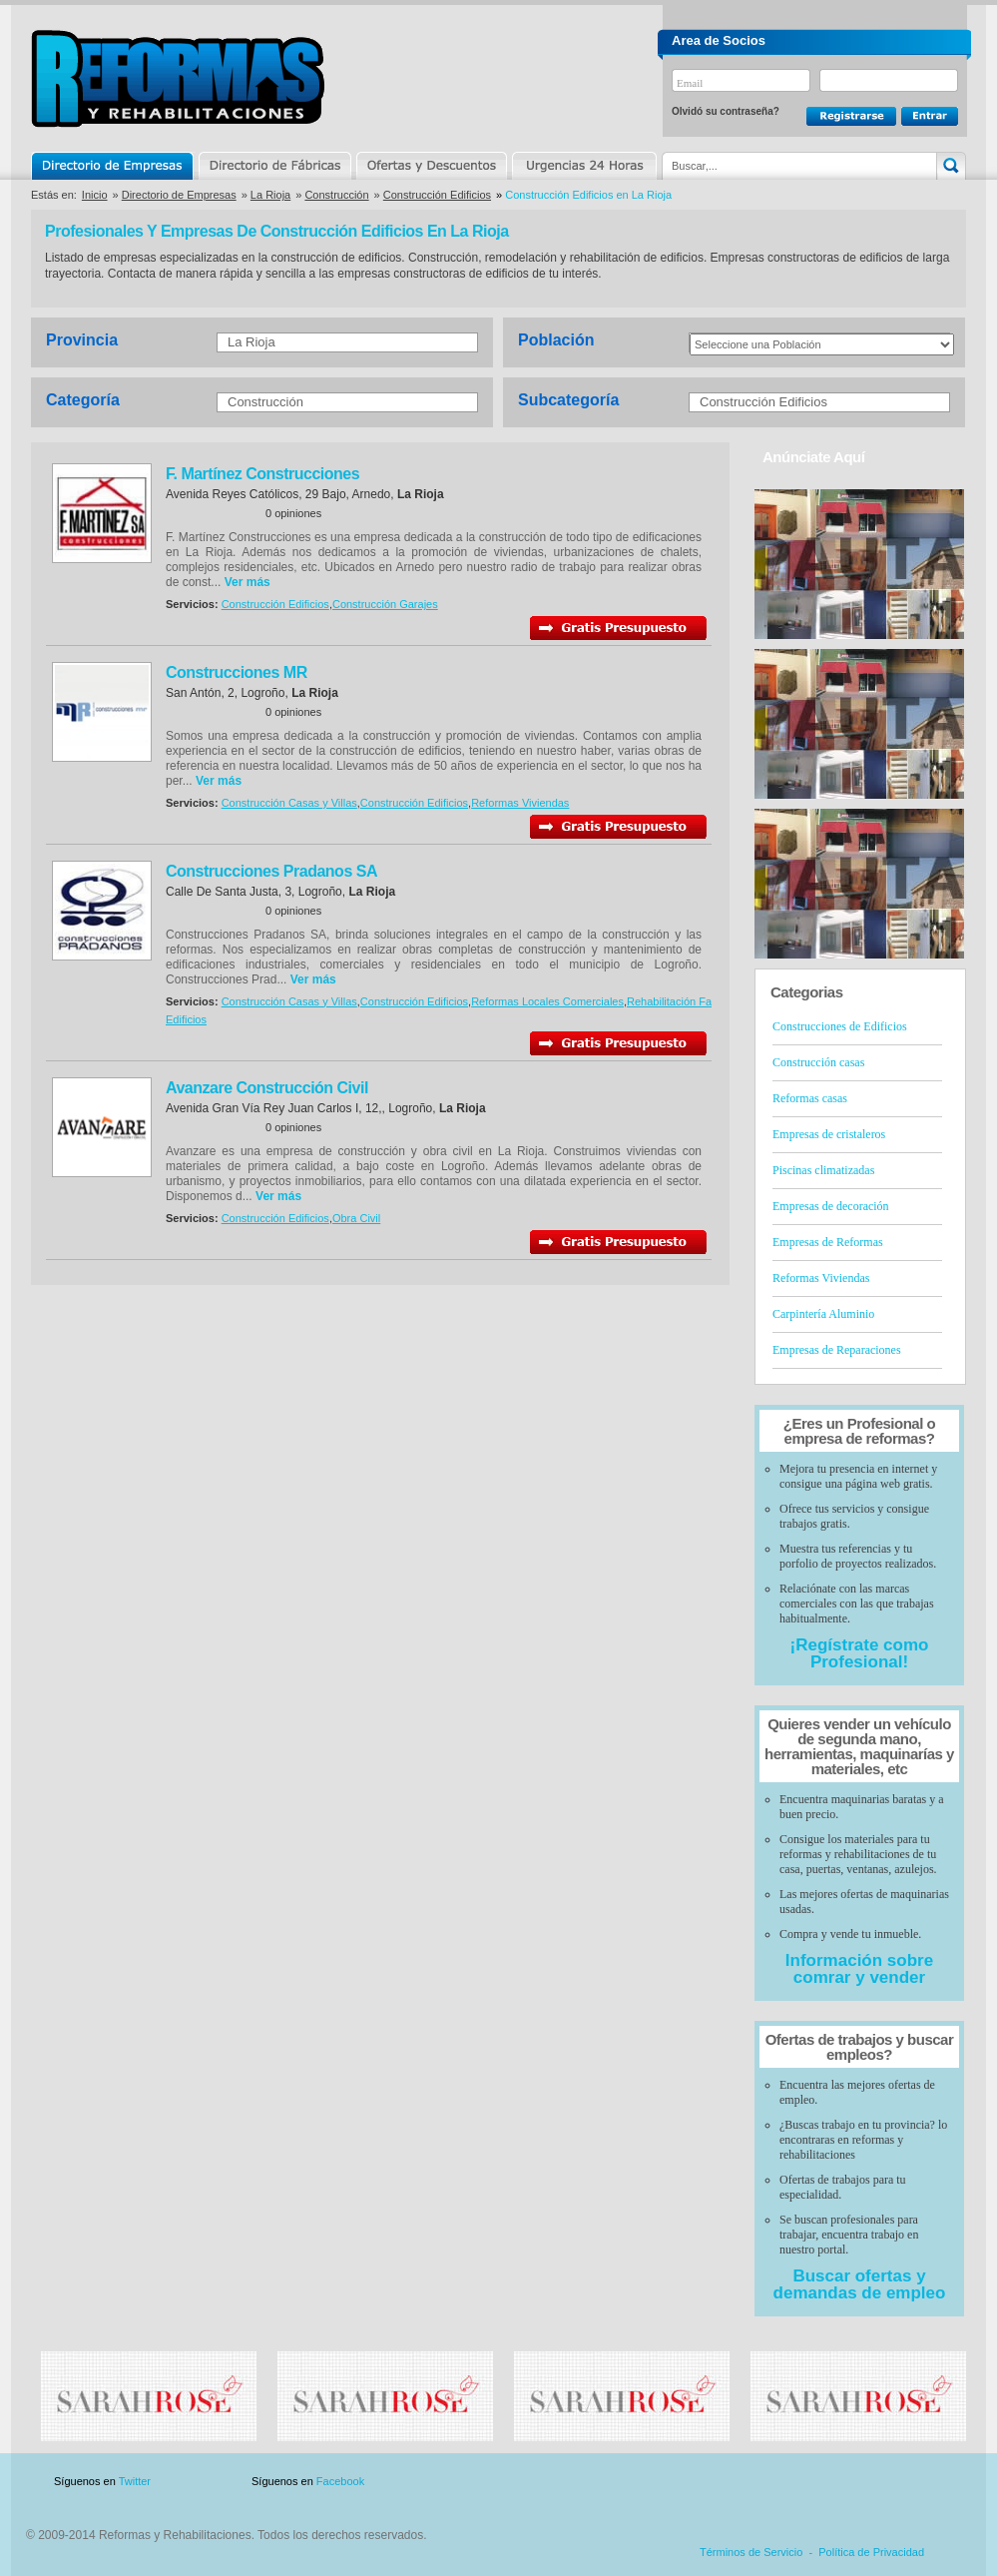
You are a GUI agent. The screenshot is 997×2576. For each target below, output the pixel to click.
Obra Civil (356, 1218)
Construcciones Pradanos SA (271, 871)
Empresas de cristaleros (828, 1134)
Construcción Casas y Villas (289, 803)
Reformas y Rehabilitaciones (177, 78)
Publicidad (769, 2481)
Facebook (340, 2481)
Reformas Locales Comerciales (547, 1001)
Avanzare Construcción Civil (267, 1087)
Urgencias (583, 166)
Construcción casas (818, 1062)
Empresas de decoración (830, 1206)
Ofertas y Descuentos (431, 166)
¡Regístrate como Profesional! (859, 1653)
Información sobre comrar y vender (859, 1969)
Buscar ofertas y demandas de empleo (859, 2284)
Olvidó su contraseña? (725, 111)
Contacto (861, 2481)
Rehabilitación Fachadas (687, 1001)
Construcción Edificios (437, 195)
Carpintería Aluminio (823, 1314)
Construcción (336, 195)
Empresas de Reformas (827, 1242)
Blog (937, 2481)
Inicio (95, 195)
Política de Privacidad (871, 2552)
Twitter (135, 2481)
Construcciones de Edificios (839, 1026)
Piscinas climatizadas (823, 1170)
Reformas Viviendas (520, 803)
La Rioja (270, 195)
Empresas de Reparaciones (836, 1350)
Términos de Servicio (751, 2552)
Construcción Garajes (385, 604)
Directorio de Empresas (113, 166)
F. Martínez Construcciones (262, 473)
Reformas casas (809, 1098)
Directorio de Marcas (274, 166)
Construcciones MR (236, 672)
